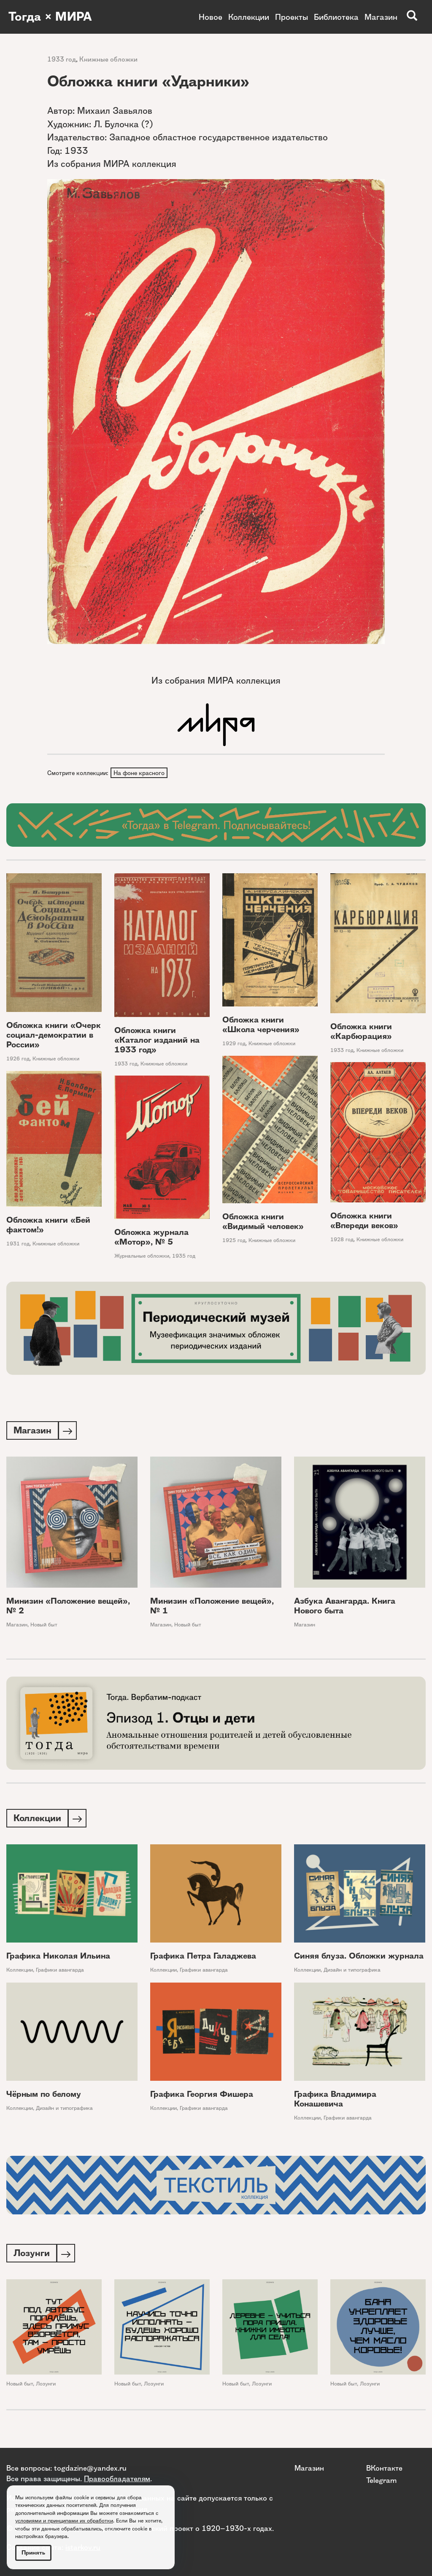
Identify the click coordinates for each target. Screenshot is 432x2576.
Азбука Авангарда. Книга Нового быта (344, 1607)
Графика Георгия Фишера (201, 2096)
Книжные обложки (108, 59)
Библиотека (336, 16)
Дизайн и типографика (352, 1972)
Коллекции (248, 16)
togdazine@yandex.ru (90, 2468)
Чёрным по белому (43, 2096)
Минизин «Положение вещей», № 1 (212, 1607)
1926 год (18, 1059)
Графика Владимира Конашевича (335, 2101)
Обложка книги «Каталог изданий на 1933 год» (157, 1040)
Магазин (380, 16)
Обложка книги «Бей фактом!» (48, 1226)
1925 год (234, 1241)
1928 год (342, 1240)
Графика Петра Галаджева (203, 1958)
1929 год (234, 1044)
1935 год (183, 1257)
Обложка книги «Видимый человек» (263, 1222)
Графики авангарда (60, 1972)
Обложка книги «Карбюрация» (361, 1032)
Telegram (381, 2480)
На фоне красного (139, 773)
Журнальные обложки (141, 1257)
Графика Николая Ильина (58, 1958)
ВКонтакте (384, 2468)
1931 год (18, 1244)
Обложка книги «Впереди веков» (364, 1221)
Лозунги (46, 2387)
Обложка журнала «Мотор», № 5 (151, 1238)
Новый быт (43, 1626)
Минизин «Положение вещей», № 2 (68, 1607)
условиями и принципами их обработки (64, 2520)
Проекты (291, 16)
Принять (33, 2553)
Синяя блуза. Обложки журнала (359, 1958)
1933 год (61, 59)
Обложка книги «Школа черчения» (261, 1025)
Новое (210, 16)
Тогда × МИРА (51, 17)
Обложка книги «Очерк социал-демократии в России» (53, 1035)
